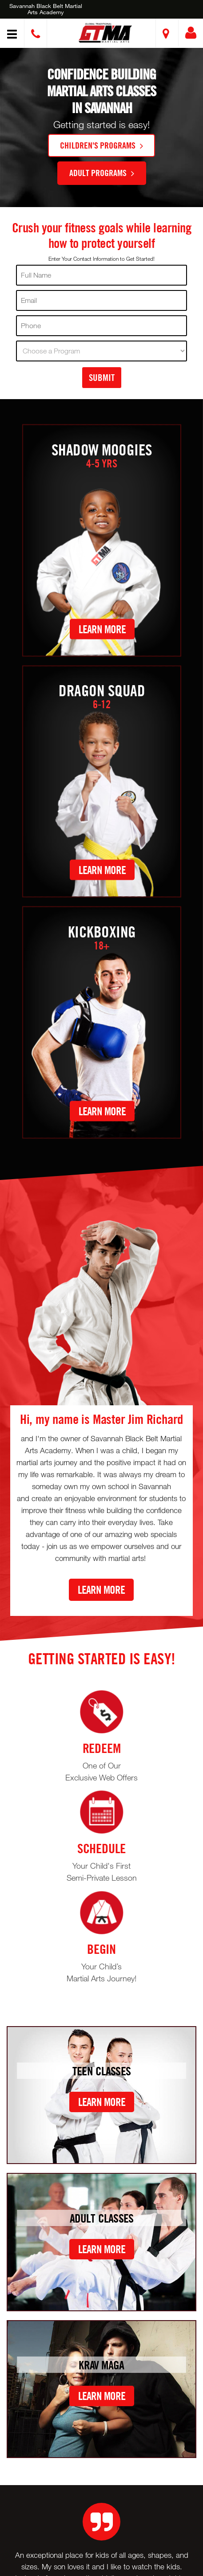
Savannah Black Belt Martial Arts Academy (45, 9)
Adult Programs (101, 172)
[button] (105, 33)
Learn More (102, 628)
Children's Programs (101, 145)
